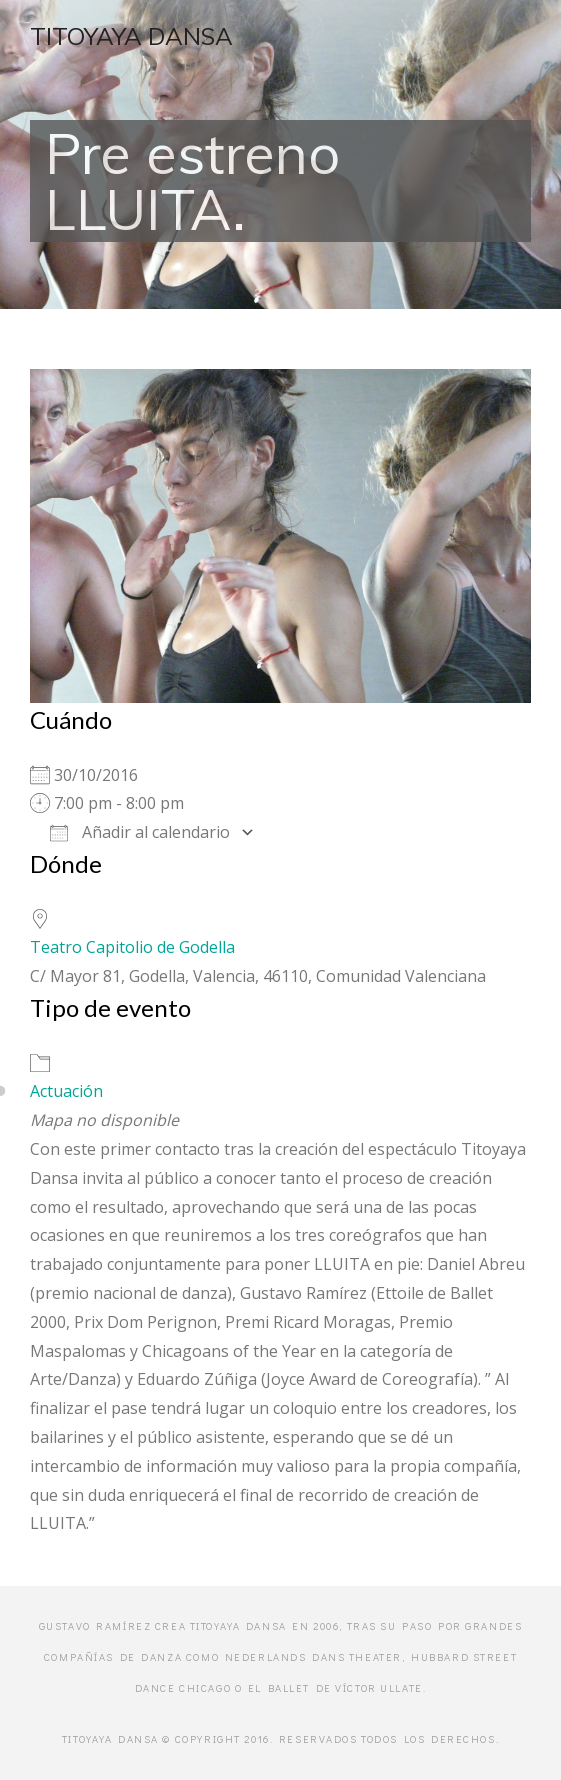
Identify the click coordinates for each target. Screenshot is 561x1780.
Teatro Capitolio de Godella (132, 947)
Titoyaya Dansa (131, 36)
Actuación (66, 1091)
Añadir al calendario (140, 832)
